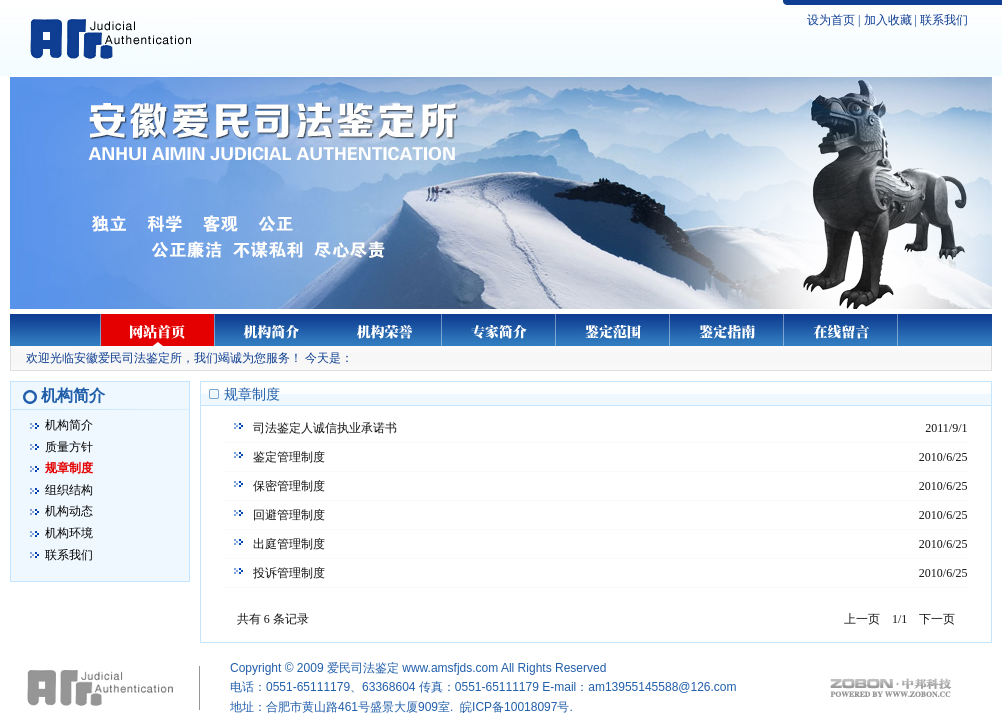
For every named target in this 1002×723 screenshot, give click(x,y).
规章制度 (69, 468)
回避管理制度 (289, 515)
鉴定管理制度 (289, 457)
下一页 (937, 619)
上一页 (862, 619)
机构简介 (69, 425)
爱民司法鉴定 (363, 668)
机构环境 (69, 533)
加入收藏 (888, 20)
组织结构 (69, 490)
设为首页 (831, 20)
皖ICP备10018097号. (516, 707)
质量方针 (69, 447)
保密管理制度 (289, 486)
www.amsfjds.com (450, 668)
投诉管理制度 (289, 573)
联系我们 (944, 20)
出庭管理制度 (289, 544)
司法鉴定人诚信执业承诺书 (325, 428)
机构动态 (69, 511)
